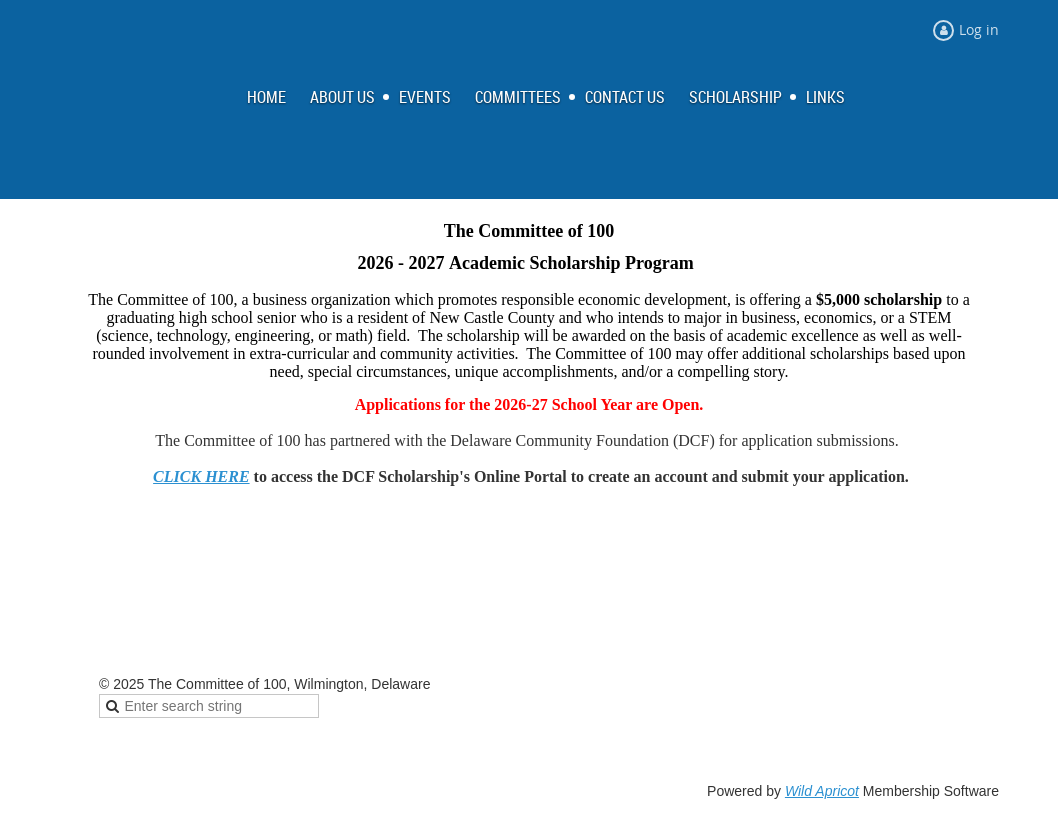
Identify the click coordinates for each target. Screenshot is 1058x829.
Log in (979, 29)
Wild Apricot (822, 791)
